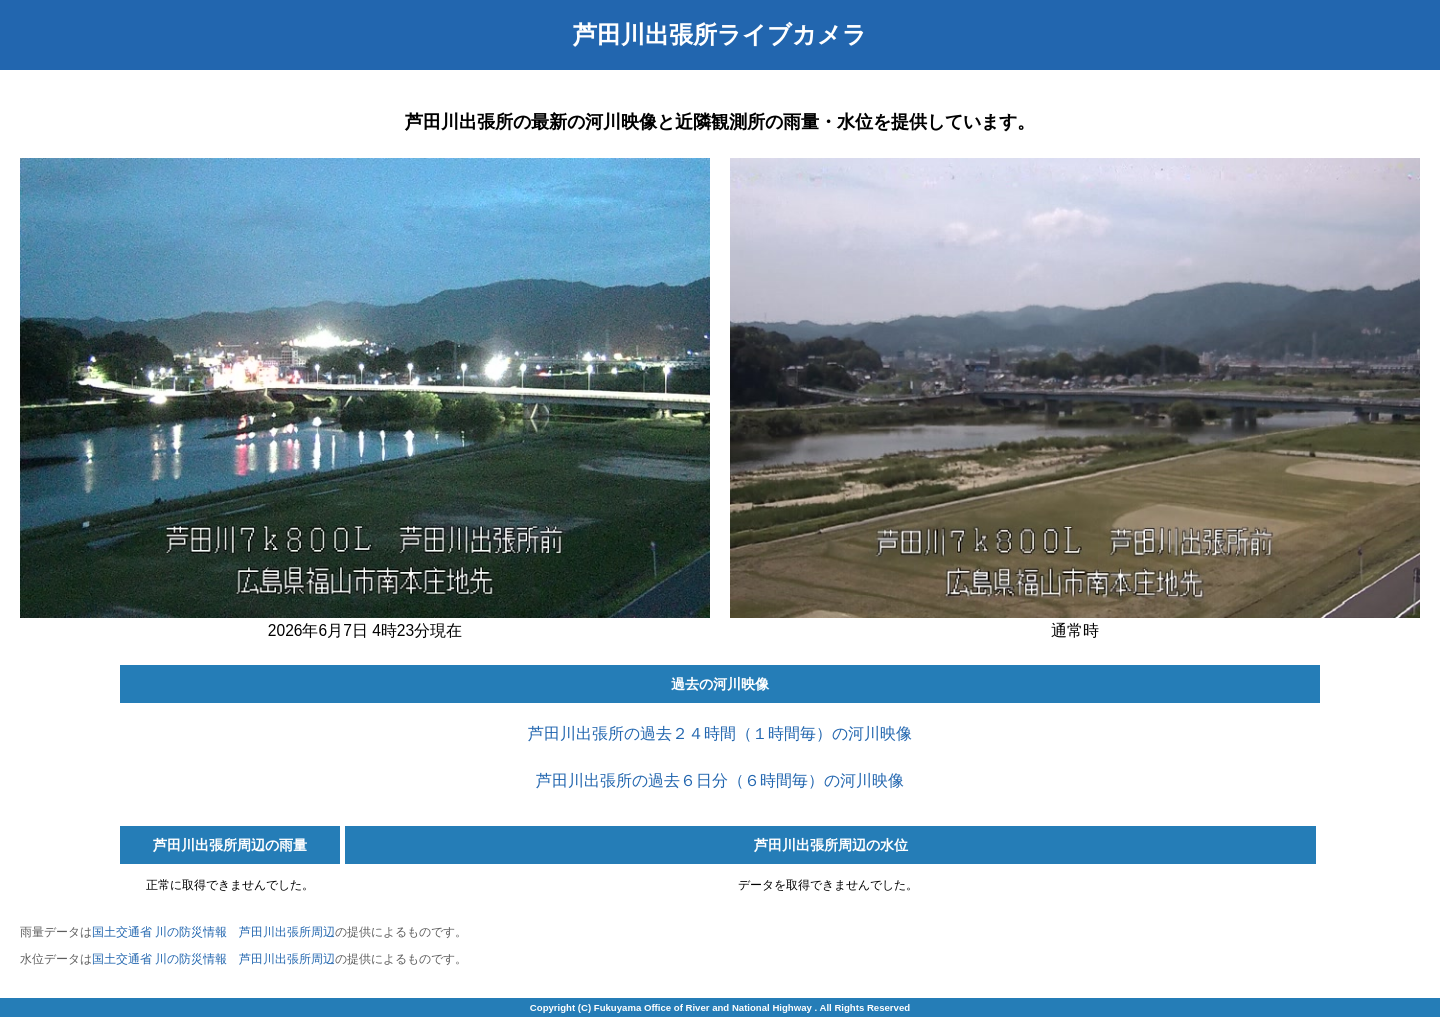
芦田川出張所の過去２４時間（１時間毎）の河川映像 (720, 733)
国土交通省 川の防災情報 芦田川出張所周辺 (213, 932)
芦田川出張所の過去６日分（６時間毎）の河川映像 (720, 780)
